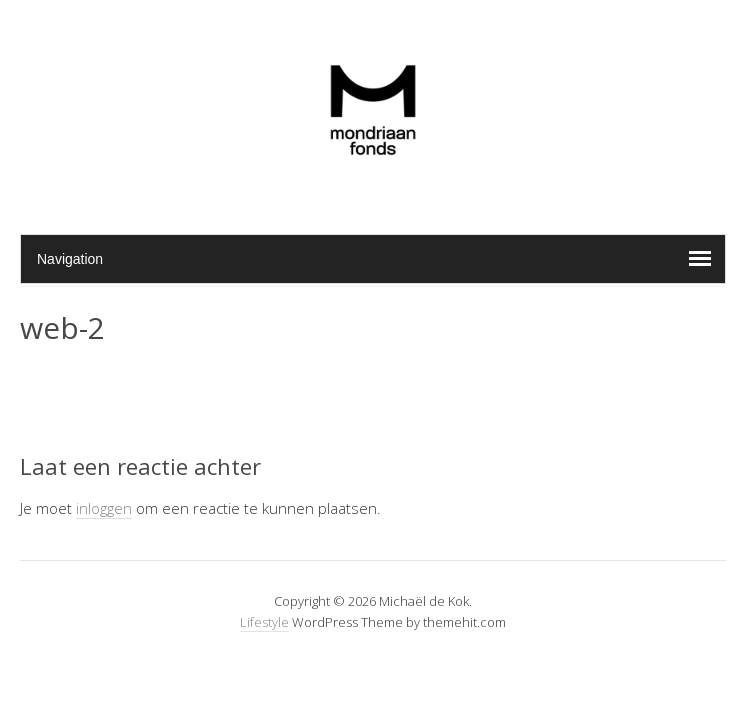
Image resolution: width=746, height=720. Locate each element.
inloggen (104, 508)
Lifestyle (264, 622)
